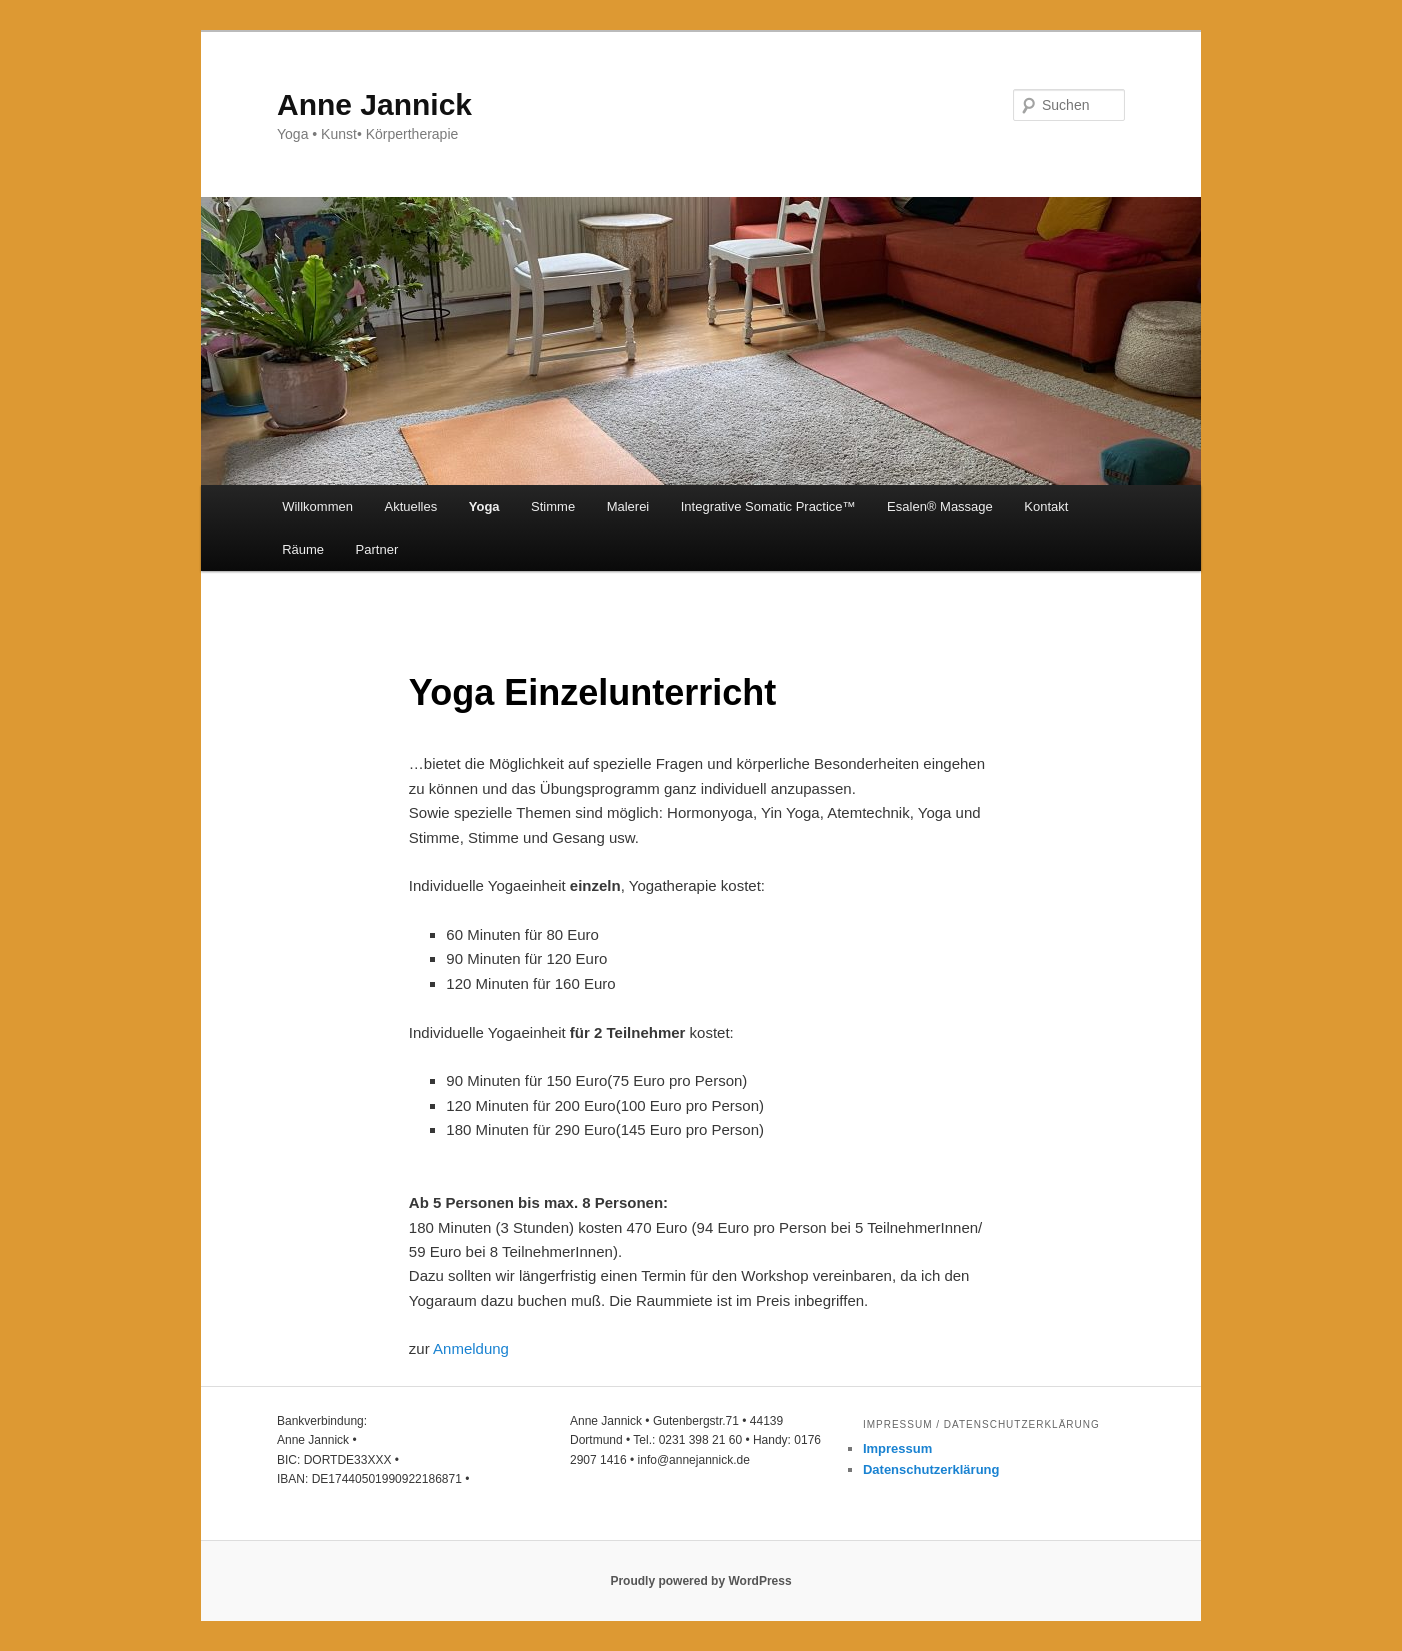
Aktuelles (410, 506)
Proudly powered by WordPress (700, 1581)
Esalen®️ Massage (940, 506)
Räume (303, 549)
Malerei (628, 506)
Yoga (484, 506)
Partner (377, 549)
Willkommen (317, 506)
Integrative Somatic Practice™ (768, 506)
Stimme (553, 506)
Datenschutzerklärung (931, 1469)
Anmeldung (471, 1348)
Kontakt (1046, 506)
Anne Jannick (374, 104)
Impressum (897, 1448)
